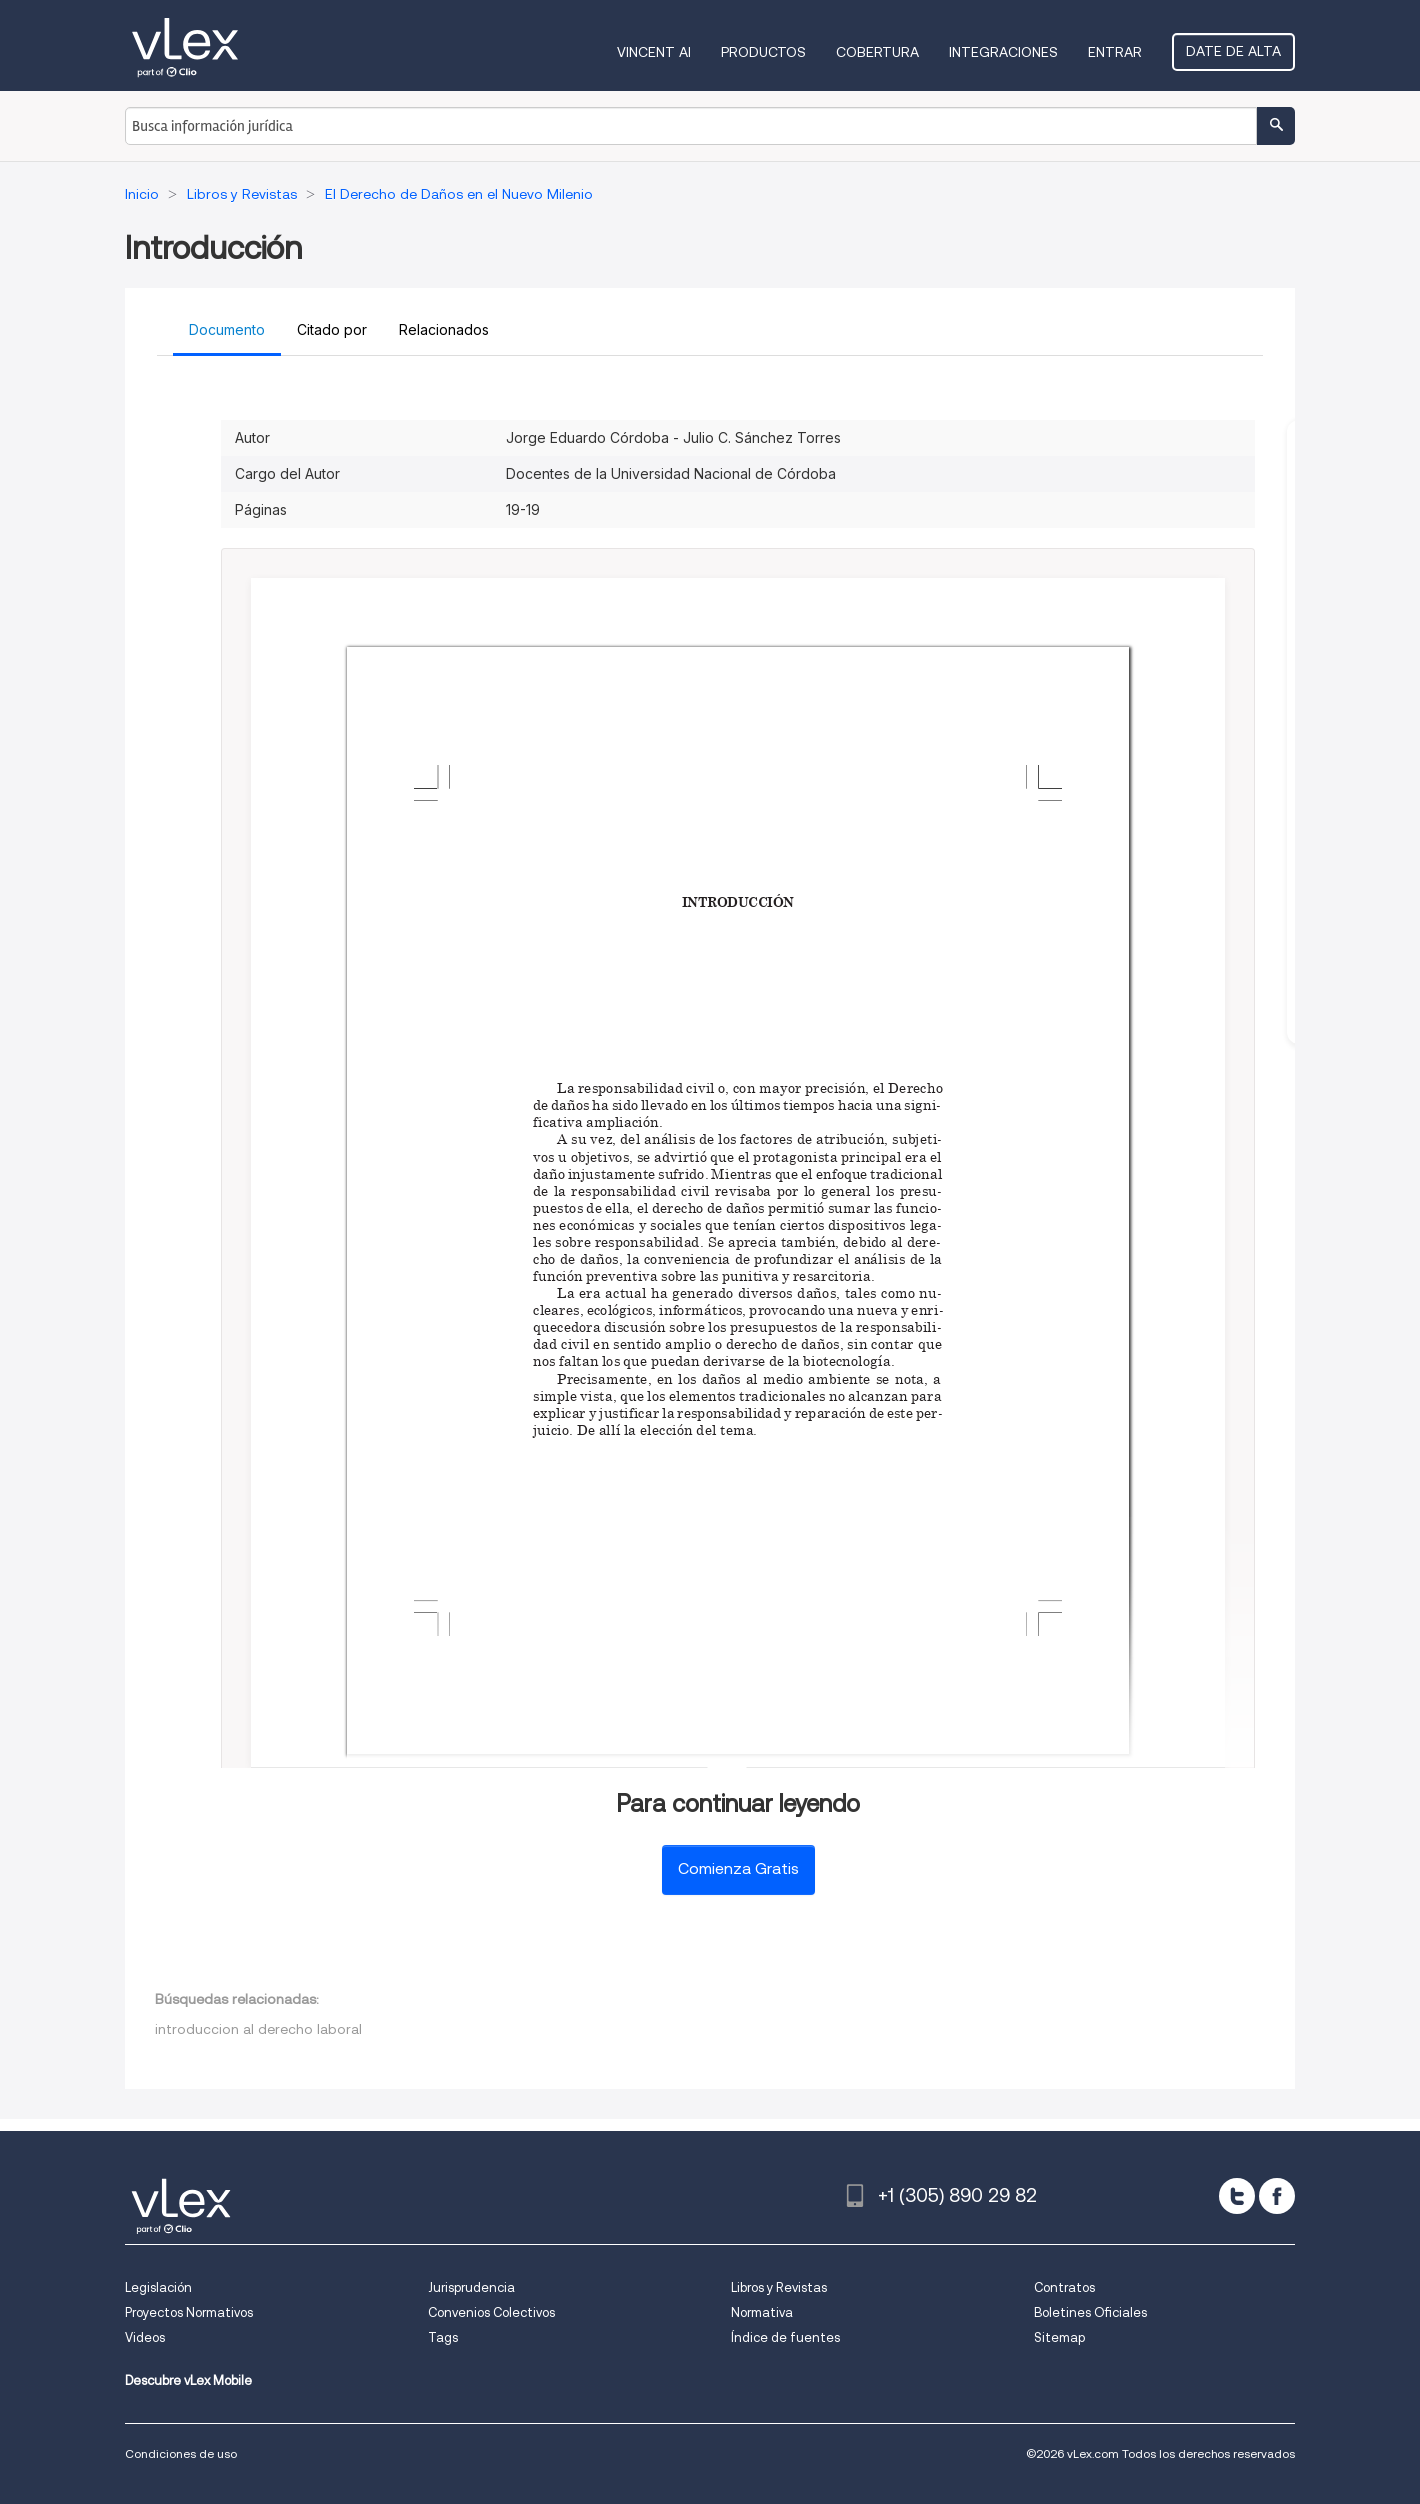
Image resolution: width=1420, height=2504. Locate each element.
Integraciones (1003, 52)
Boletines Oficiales (1090, 2312)
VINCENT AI (654, 52)
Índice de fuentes (785, 2337)
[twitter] (1237, 2196)
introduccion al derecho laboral (258, 2029)
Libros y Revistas (779, 2287)
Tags (443, 2337)
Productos (763, 52)
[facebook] (1277, 2196)
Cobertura (877, 52)
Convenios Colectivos (491, 2312)
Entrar (1115, 52)
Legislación (158, 2287)
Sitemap (1059, 2337)
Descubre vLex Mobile (188, 2380)
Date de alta (1233, 51)
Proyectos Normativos (189, 2312)
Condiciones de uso (181, 2453)
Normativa (762, 2312)
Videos (145, 2337)
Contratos (1064, 2287)
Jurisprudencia (471, 2287)
